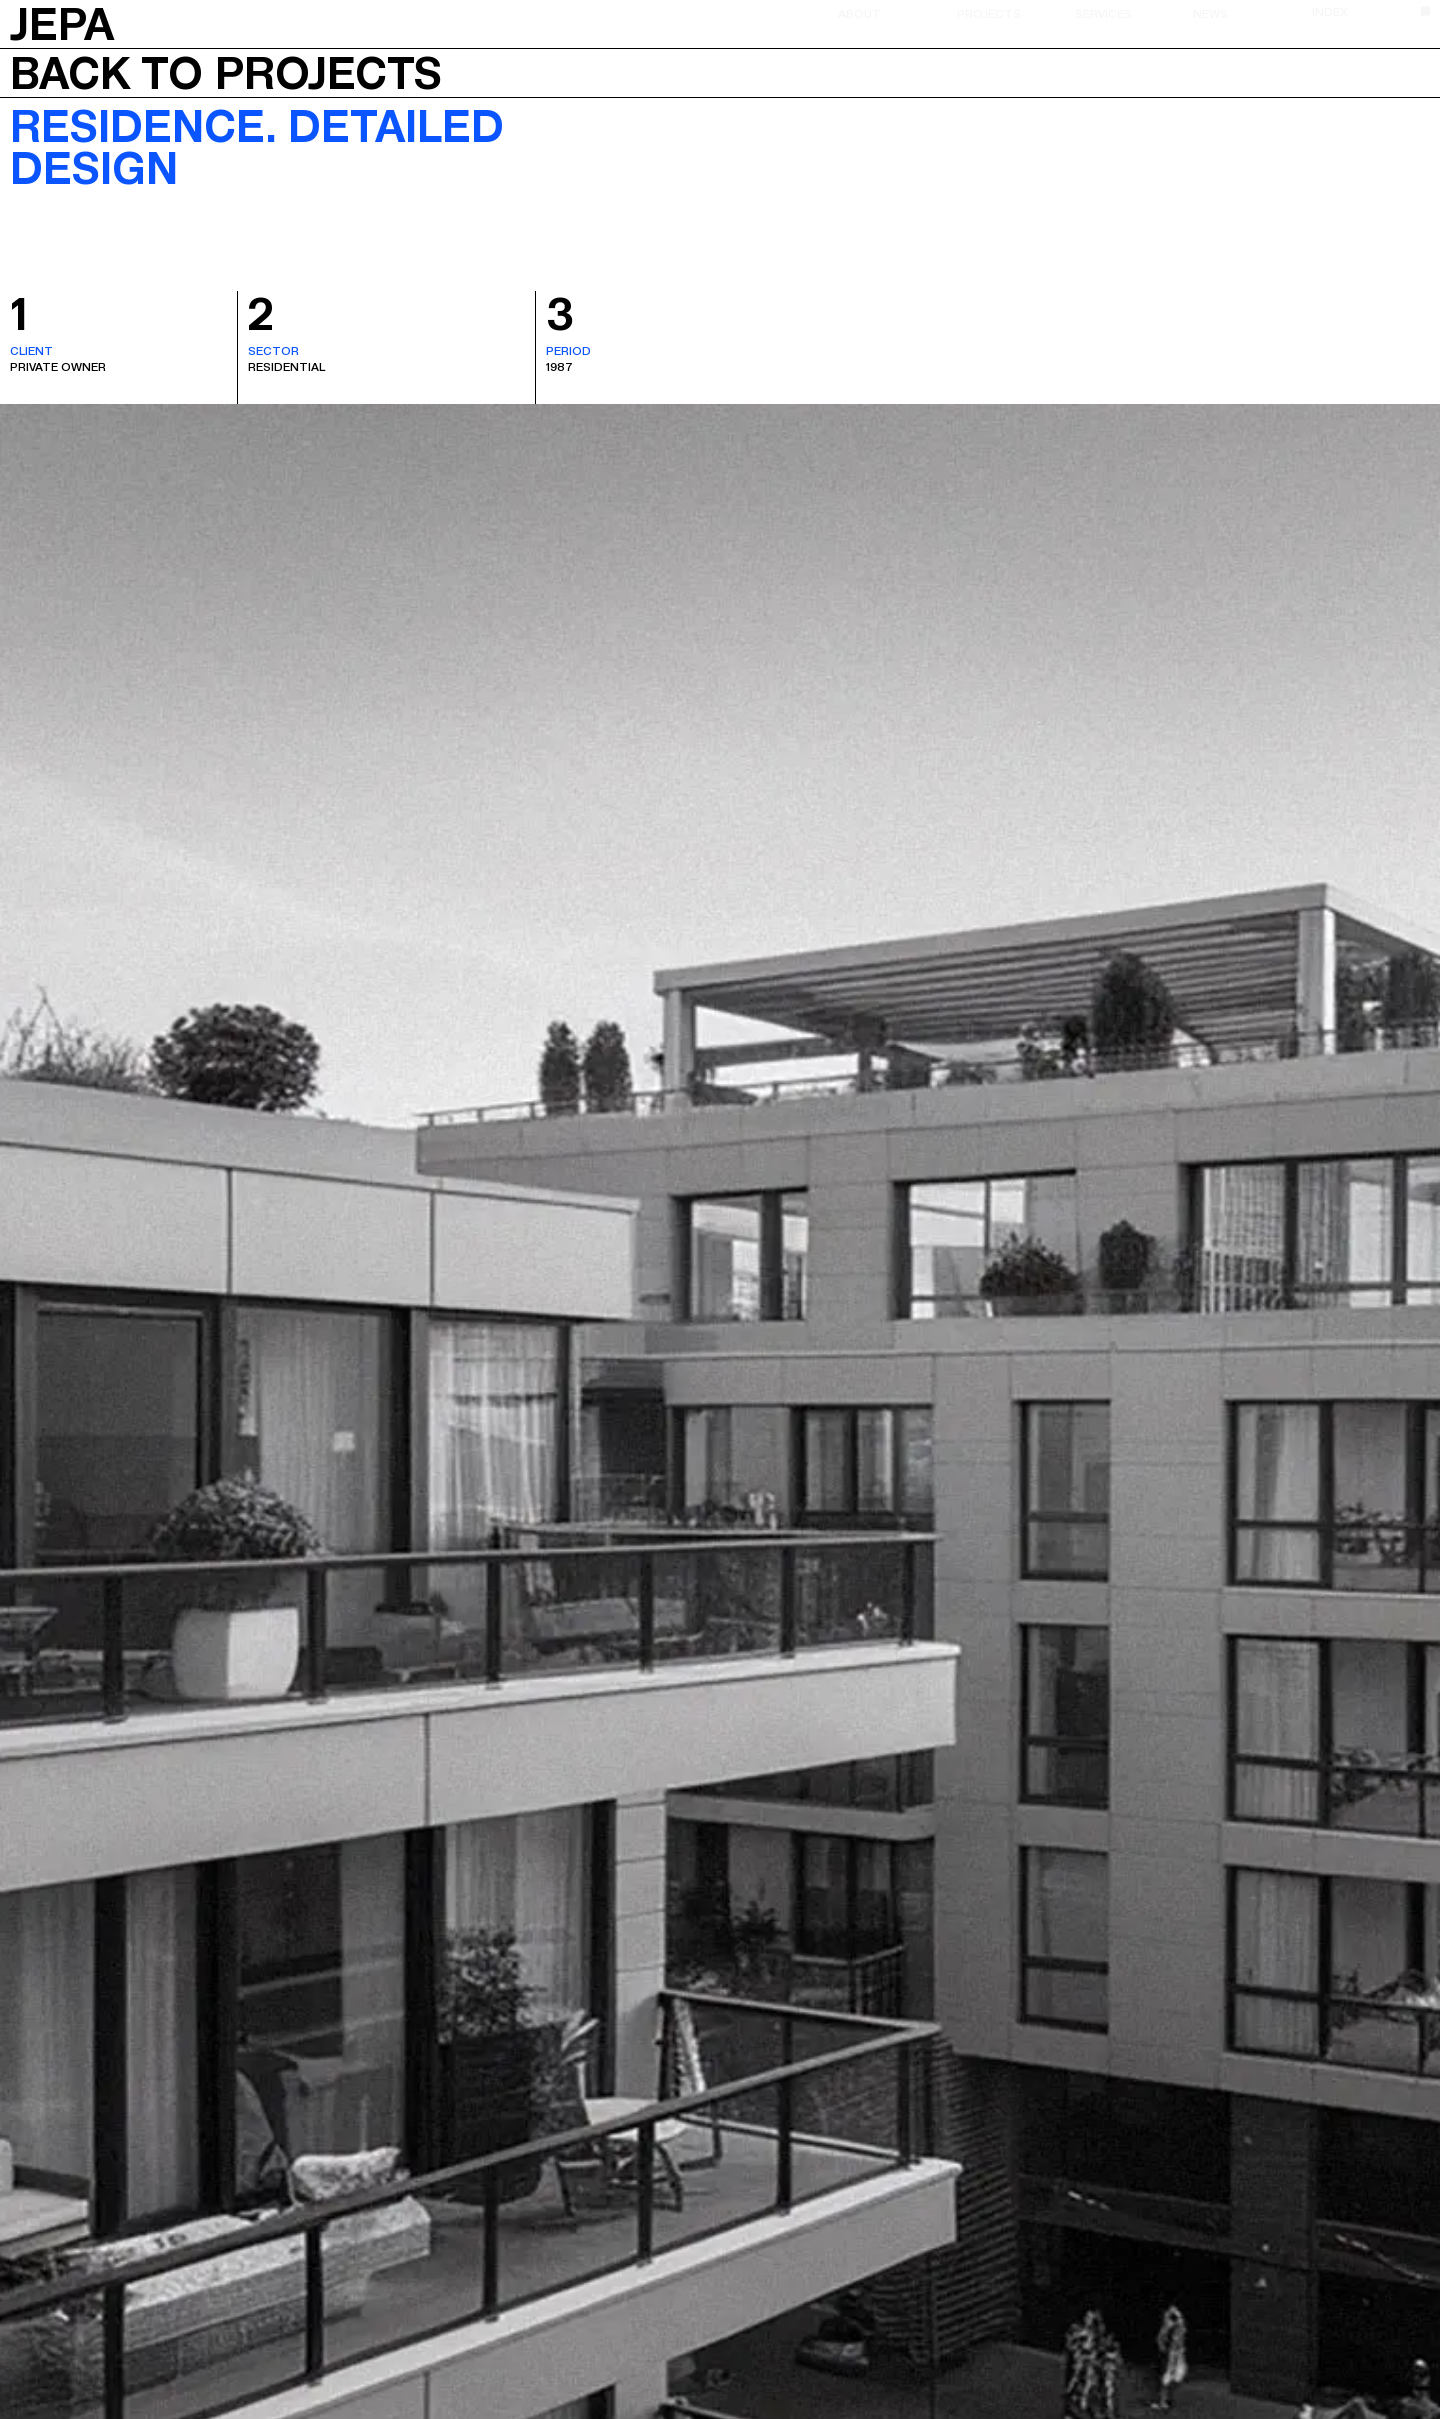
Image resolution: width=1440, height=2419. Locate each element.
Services (1103, 13)
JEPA (62, 21)
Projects (989, 13)
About (859, 13)
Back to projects (226, 73)
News (1210, 13)
